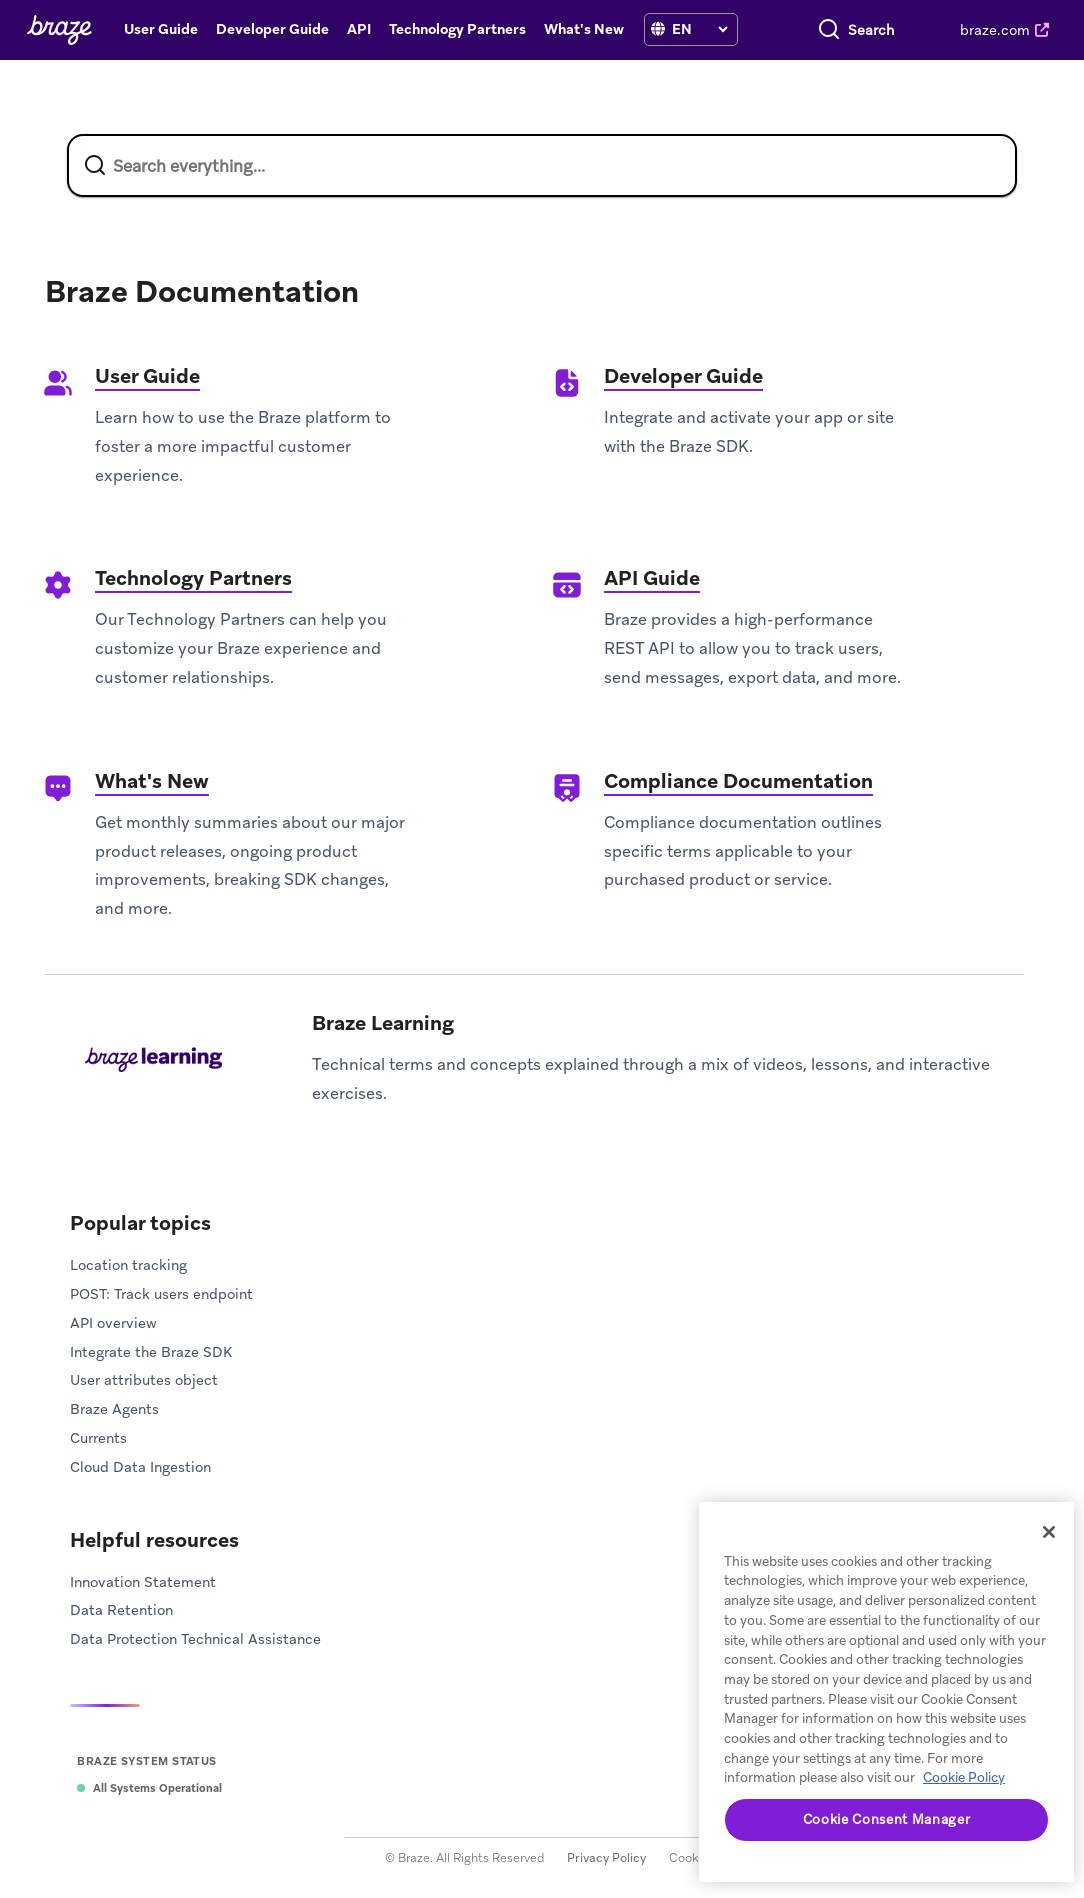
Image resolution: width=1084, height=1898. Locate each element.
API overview (113, 1323)
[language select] (699, 29)
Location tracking (128, 1265)
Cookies (692, 1858)
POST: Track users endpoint (161, 1294)
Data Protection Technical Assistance (195, 1639)
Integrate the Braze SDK (151, 1352)
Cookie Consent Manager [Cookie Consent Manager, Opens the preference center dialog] (886, 1819)
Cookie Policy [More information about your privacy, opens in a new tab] (964, 1777)
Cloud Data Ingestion (140, 1467)
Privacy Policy (606, 1858)
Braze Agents (114, 1409)
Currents (98, 1438)
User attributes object (144, 1380)
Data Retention (121, 1610)
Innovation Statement (143, 1582)
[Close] (1049, 1532)
